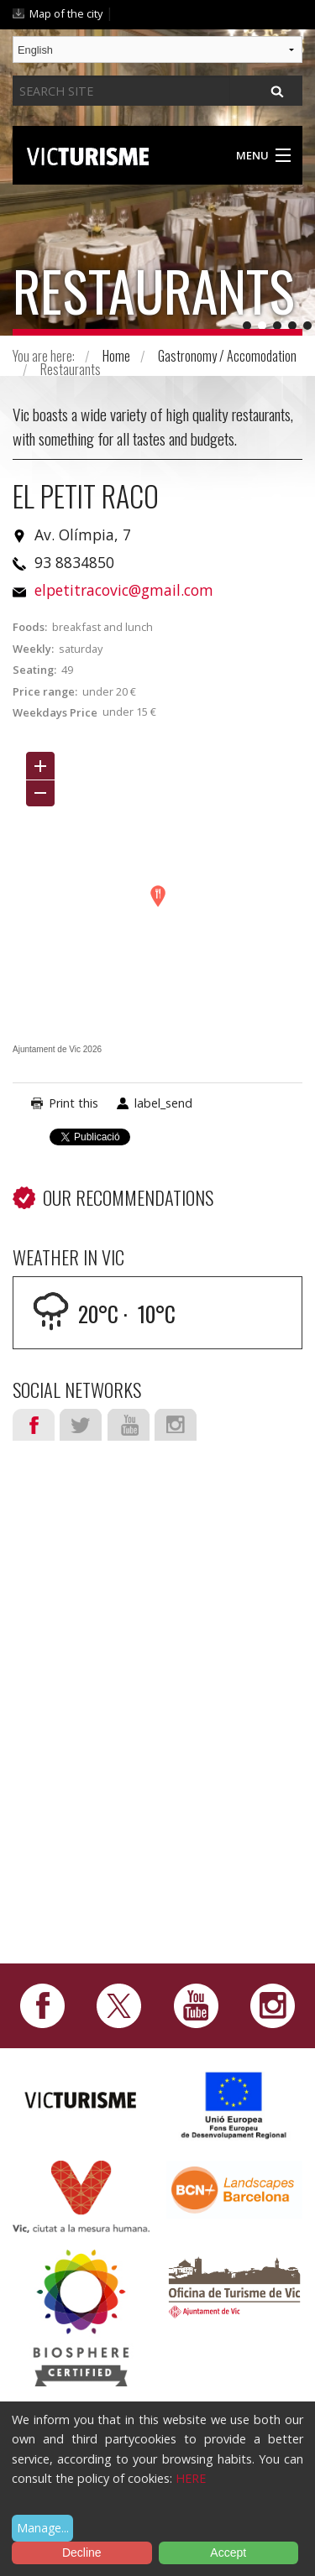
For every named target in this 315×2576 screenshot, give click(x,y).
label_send (163, 1103)
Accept (228, 2552)
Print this (73, 1103)
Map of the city (65, 13)
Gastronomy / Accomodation (227, 356)
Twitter (81, 1425)
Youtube (129, 1425)
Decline (82, 2552)
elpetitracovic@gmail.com (123, 590)
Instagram (176, 1425)
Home (116, 356)
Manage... (43, 2528)
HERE (191, 2478)
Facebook (34, 1425)
